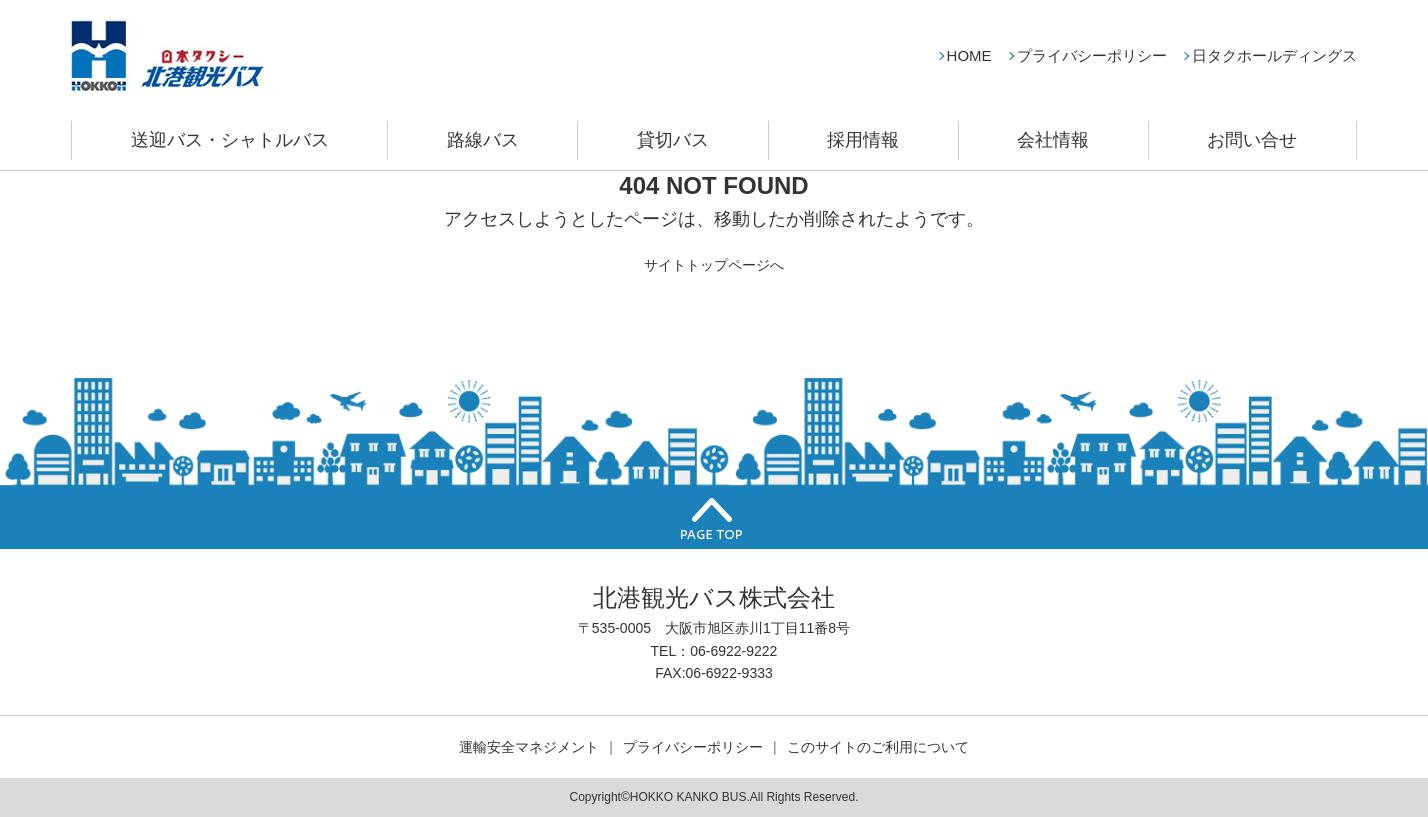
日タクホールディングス (1274, 55)
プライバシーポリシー (1092, 55)
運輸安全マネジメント (529, 747)
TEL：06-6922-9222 (714, 651)
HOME (969, 55)
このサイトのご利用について (878, 747)
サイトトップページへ (714, 265)
